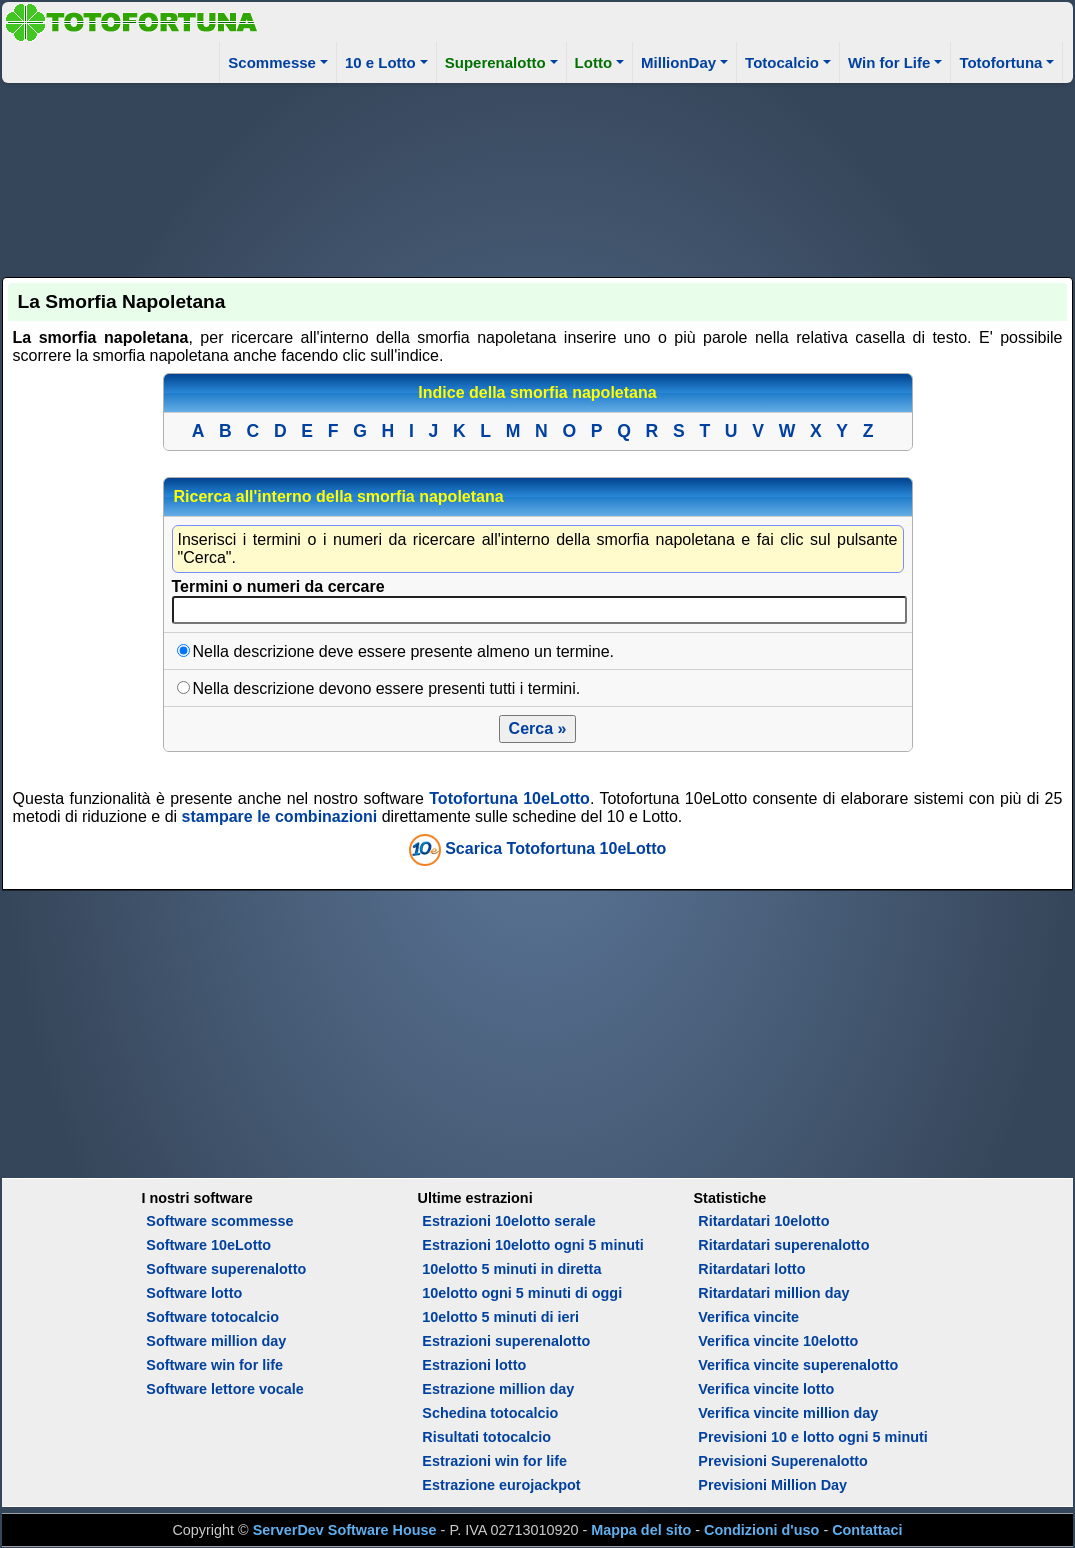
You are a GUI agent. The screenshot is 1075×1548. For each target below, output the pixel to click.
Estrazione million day (498, 1389)
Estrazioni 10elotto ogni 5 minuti (532, 1245)
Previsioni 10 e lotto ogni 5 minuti (812, 1437)
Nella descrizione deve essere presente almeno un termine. (404, 651)
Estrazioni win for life (494, 1461)
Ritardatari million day (773, 1293)
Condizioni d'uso (761, 1530)
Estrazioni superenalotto (506, 1341)
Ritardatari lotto (751, 1269)
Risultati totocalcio (486, 1437)
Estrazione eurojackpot (501, 1485)
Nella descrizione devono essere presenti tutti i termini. (387, 688)
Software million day (216, 1341)
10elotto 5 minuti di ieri (500, 1317)
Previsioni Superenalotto (783, 1461)
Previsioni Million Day (772, 1485)
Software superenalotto (226, 1269)
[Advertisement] (538, 177)
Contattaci (867, 1530)
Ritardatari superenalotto (783, 1245)
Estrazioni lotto (474, 1365)
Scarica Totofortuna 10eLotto (555, 849)
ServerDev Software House (345, 1530)
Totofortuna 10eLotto (509, 798)
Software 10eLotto (208, 1245)
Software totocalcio (212, 1317)
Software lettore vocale (225, 1389)
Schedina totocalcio (490, 1413)
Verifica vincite (748, 1317)
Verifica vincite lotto (766, 1389)
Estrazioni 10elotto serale (509, 1221)
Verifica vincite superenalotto (798, 1365)
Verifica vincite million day (788, 1413)
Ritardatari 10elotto (763, 1221)
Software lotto (194, 1293)
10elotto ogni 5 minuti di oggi (522, 1293)
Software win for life (214, 1365)
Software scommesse (219, 1221)
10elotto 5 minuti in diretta (511, 1269)
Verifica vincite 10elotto (778, 1341)
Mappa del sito (641, 1530)
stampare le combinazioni (280, 816)
